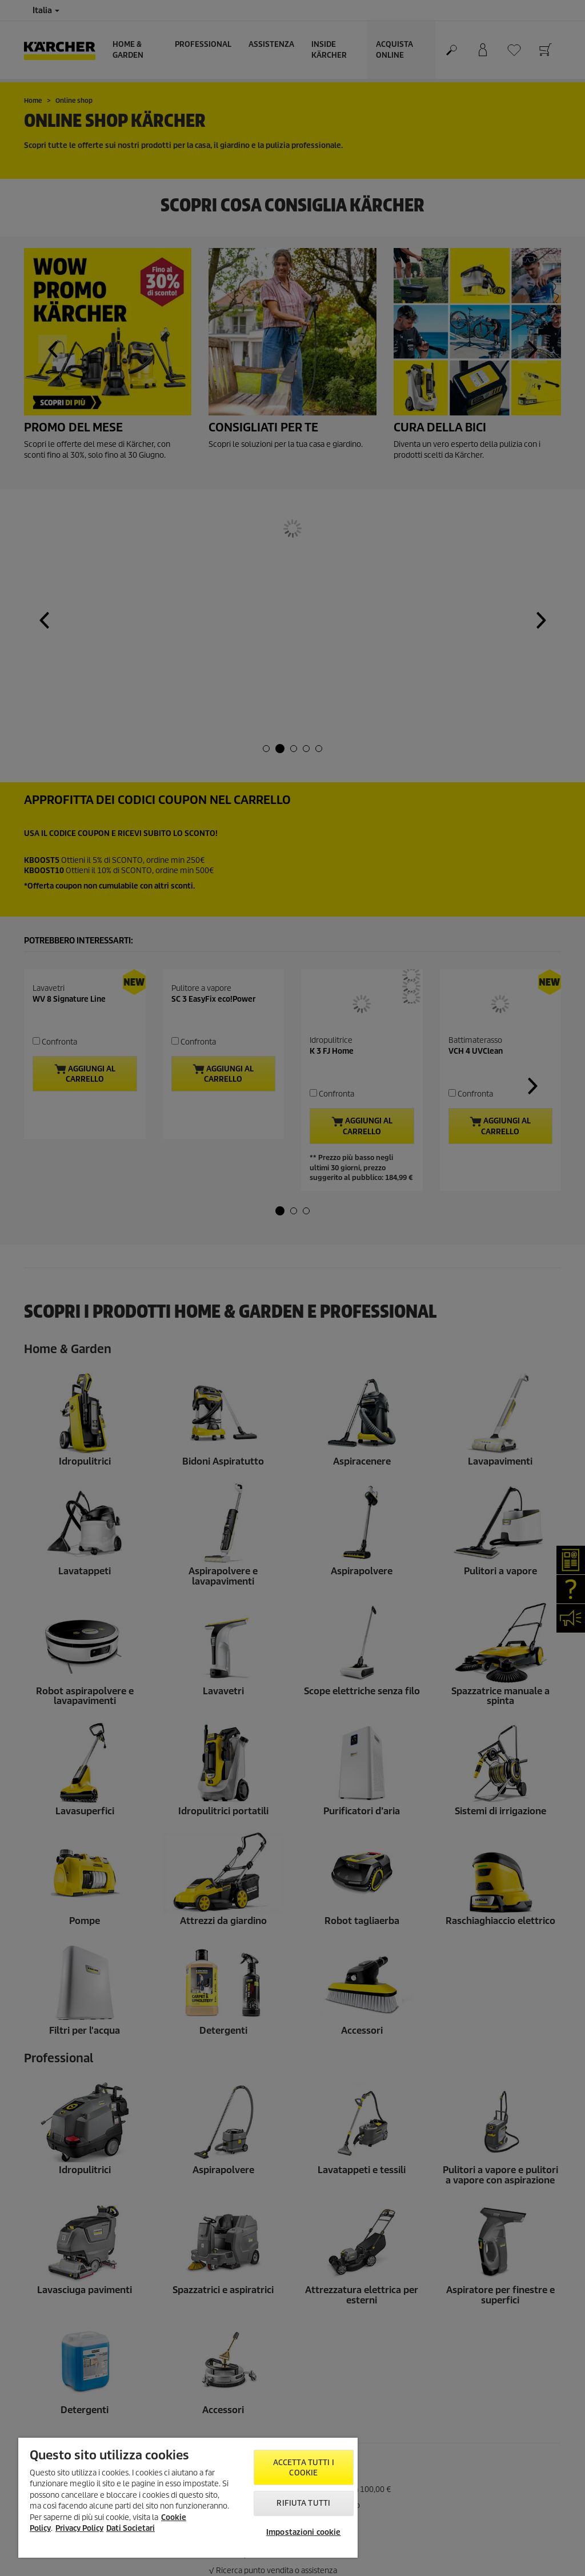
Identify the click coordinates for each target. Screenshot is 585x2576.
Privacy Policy (79, 2528)
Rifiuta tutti (303, 2503)
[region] (188, 2498)
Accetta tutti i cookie (303, 2468)
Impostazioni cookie (303, 2532)
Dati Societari (130, 2528)
